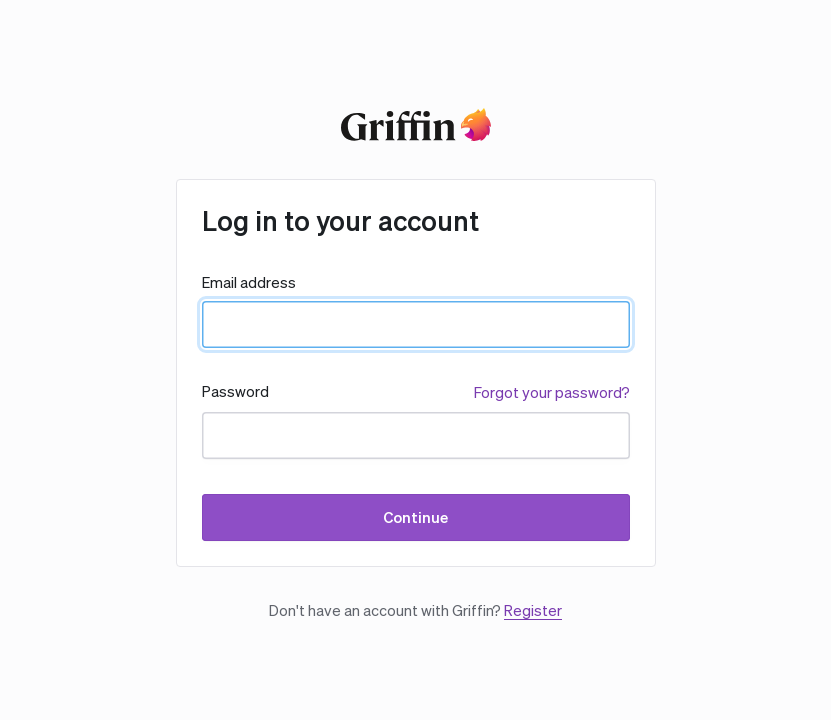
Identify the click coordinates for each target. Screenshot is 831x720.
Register (533, 610)
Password (235, 391)
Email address (249, 282)
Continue (415, 517)
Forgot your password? (552, 392)
